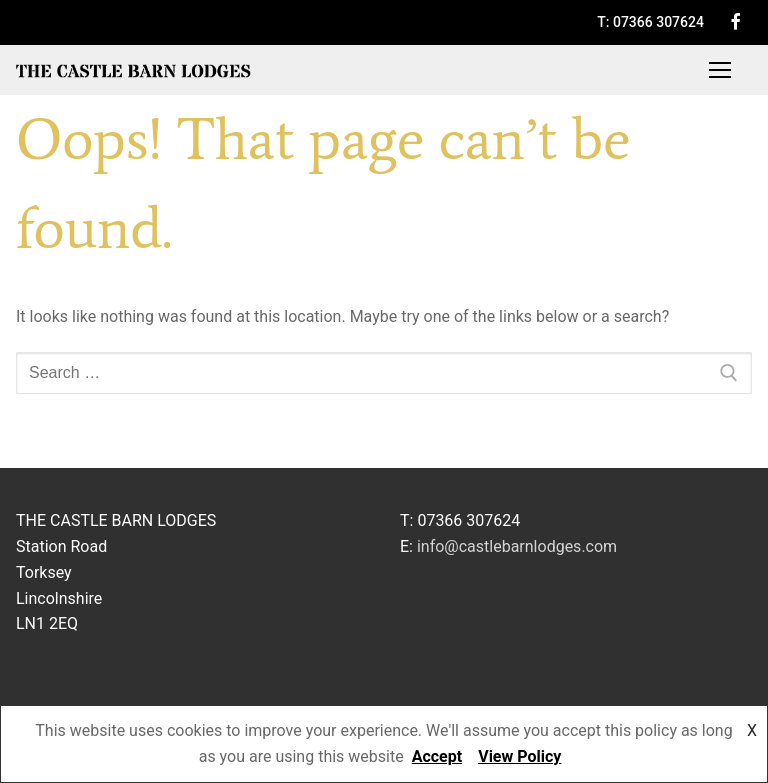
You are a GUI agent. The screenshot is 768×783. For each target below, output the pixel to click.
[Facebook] (736, 22)
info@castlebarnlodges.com (517, 546)
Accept (437, 756)
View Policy (519, 756)
